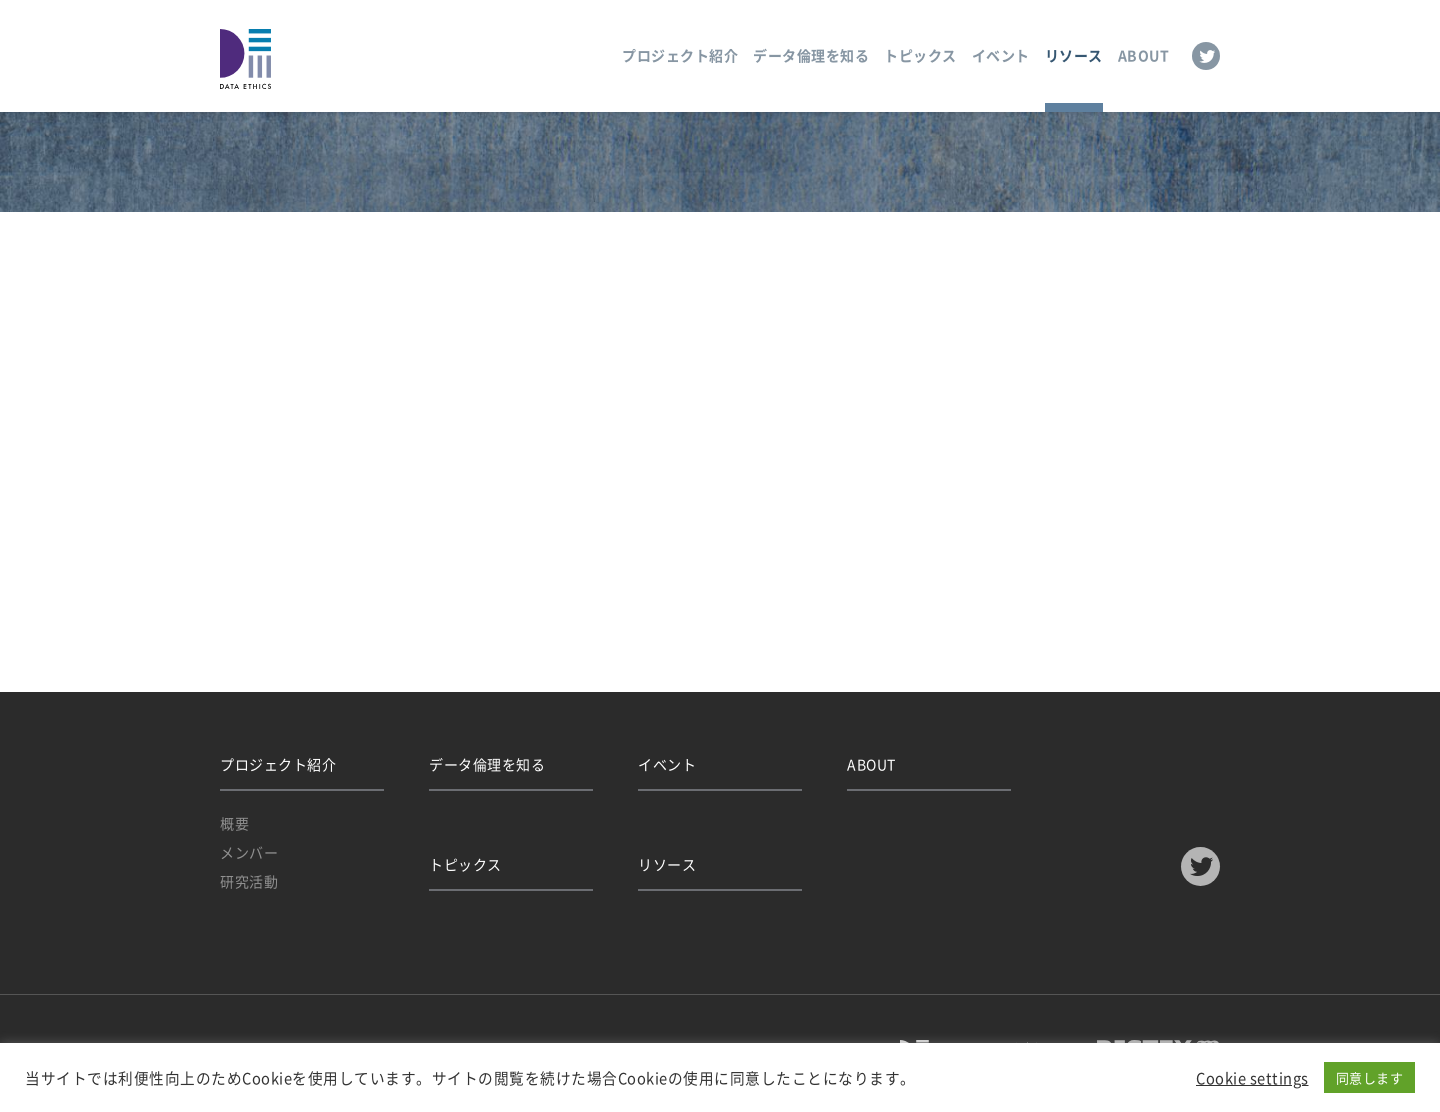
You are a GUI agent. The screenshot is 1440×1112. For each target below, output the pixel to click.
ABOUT (1144, 55)
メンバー (249, 852)
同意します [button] (1370, 1077)
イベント (1001, 55)
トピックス (920, 55)
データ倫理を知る (811, 55)
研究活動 (249, 881)
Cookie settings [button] (1252, 1078)
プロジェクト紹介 (680, 55)
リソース (1074, 55)
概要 (234, 823)
